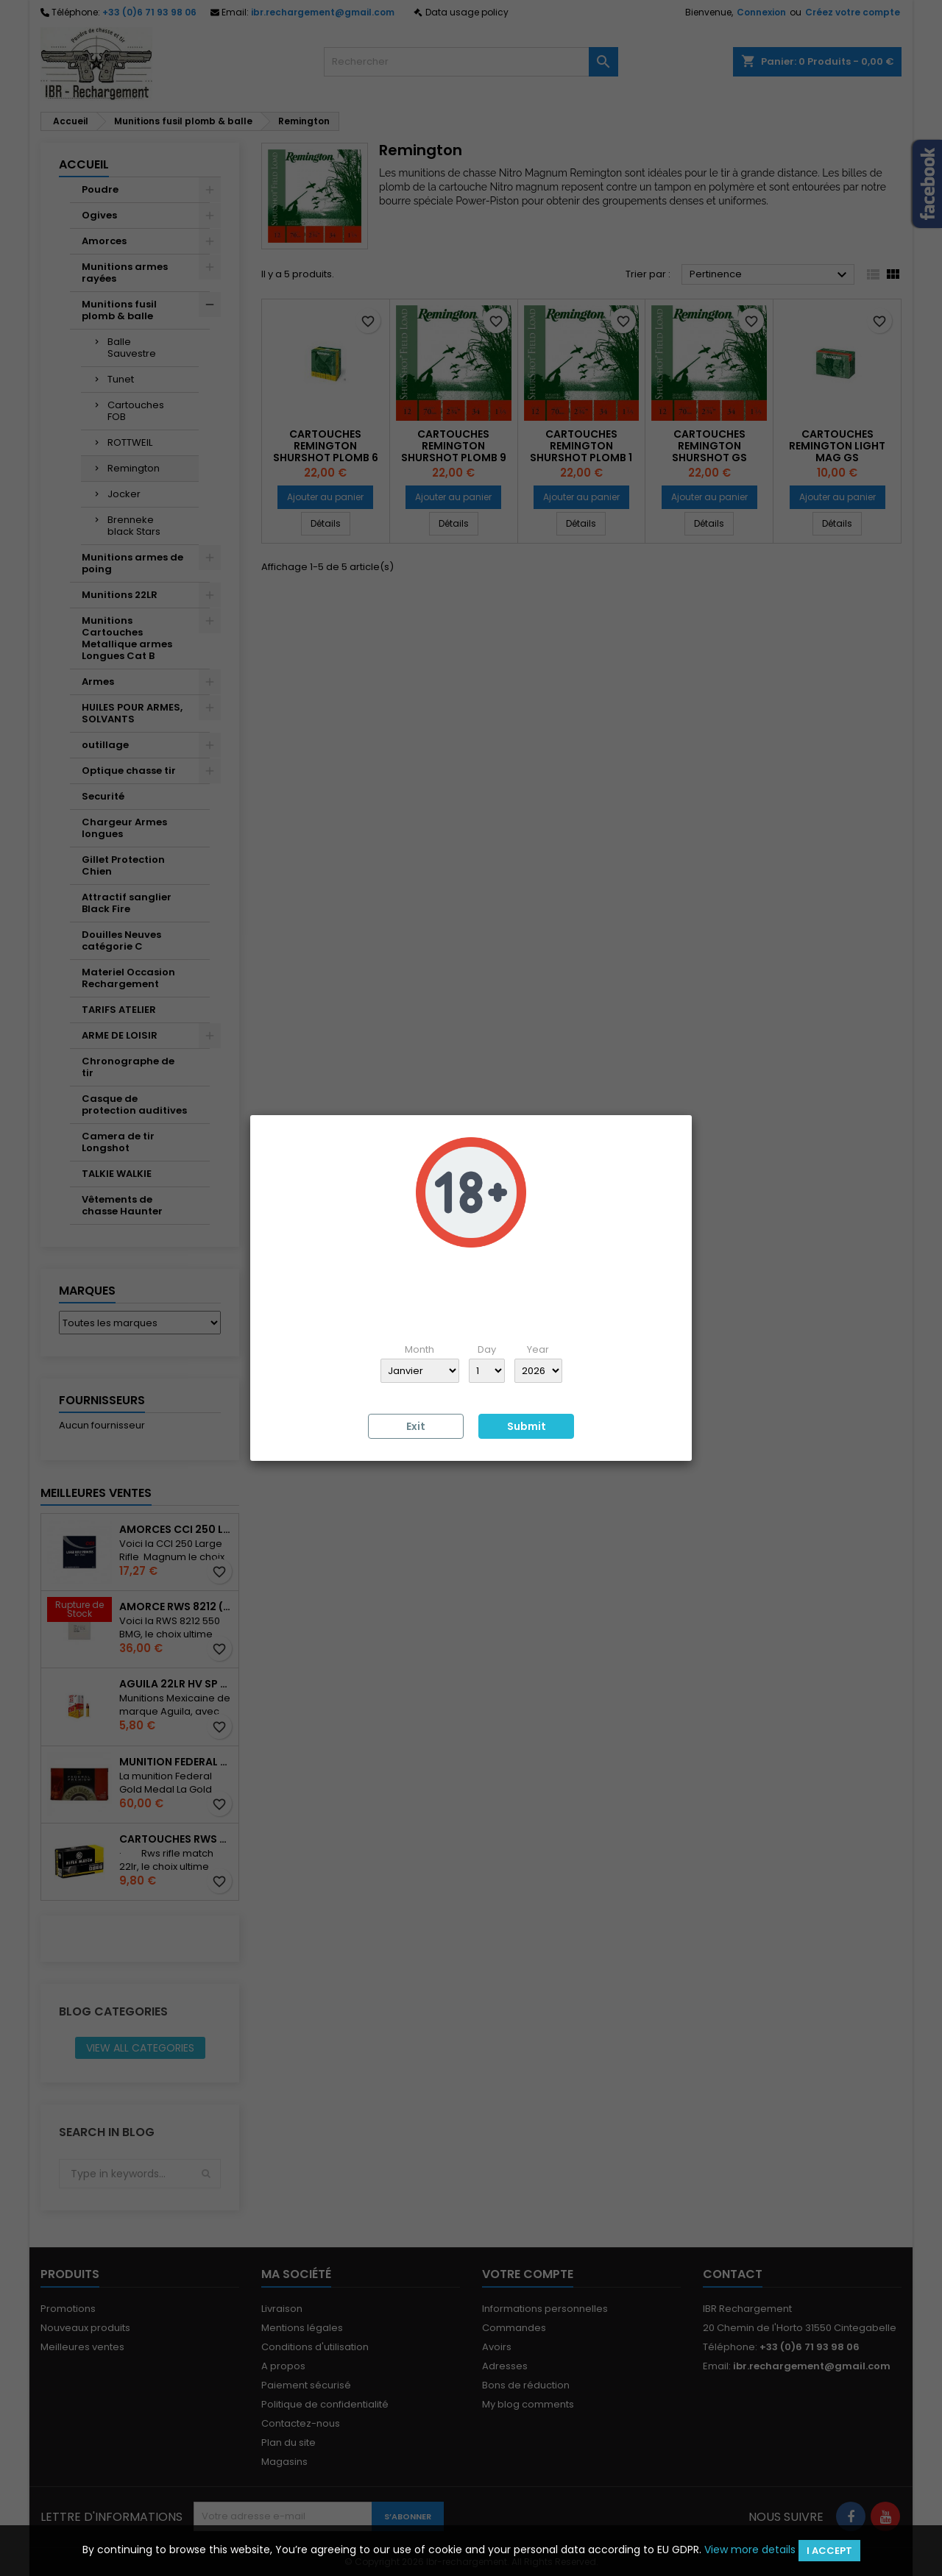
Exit (415, 1426)
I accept (829, 2551)
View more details (750, 2549)
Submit (526, 1426)
